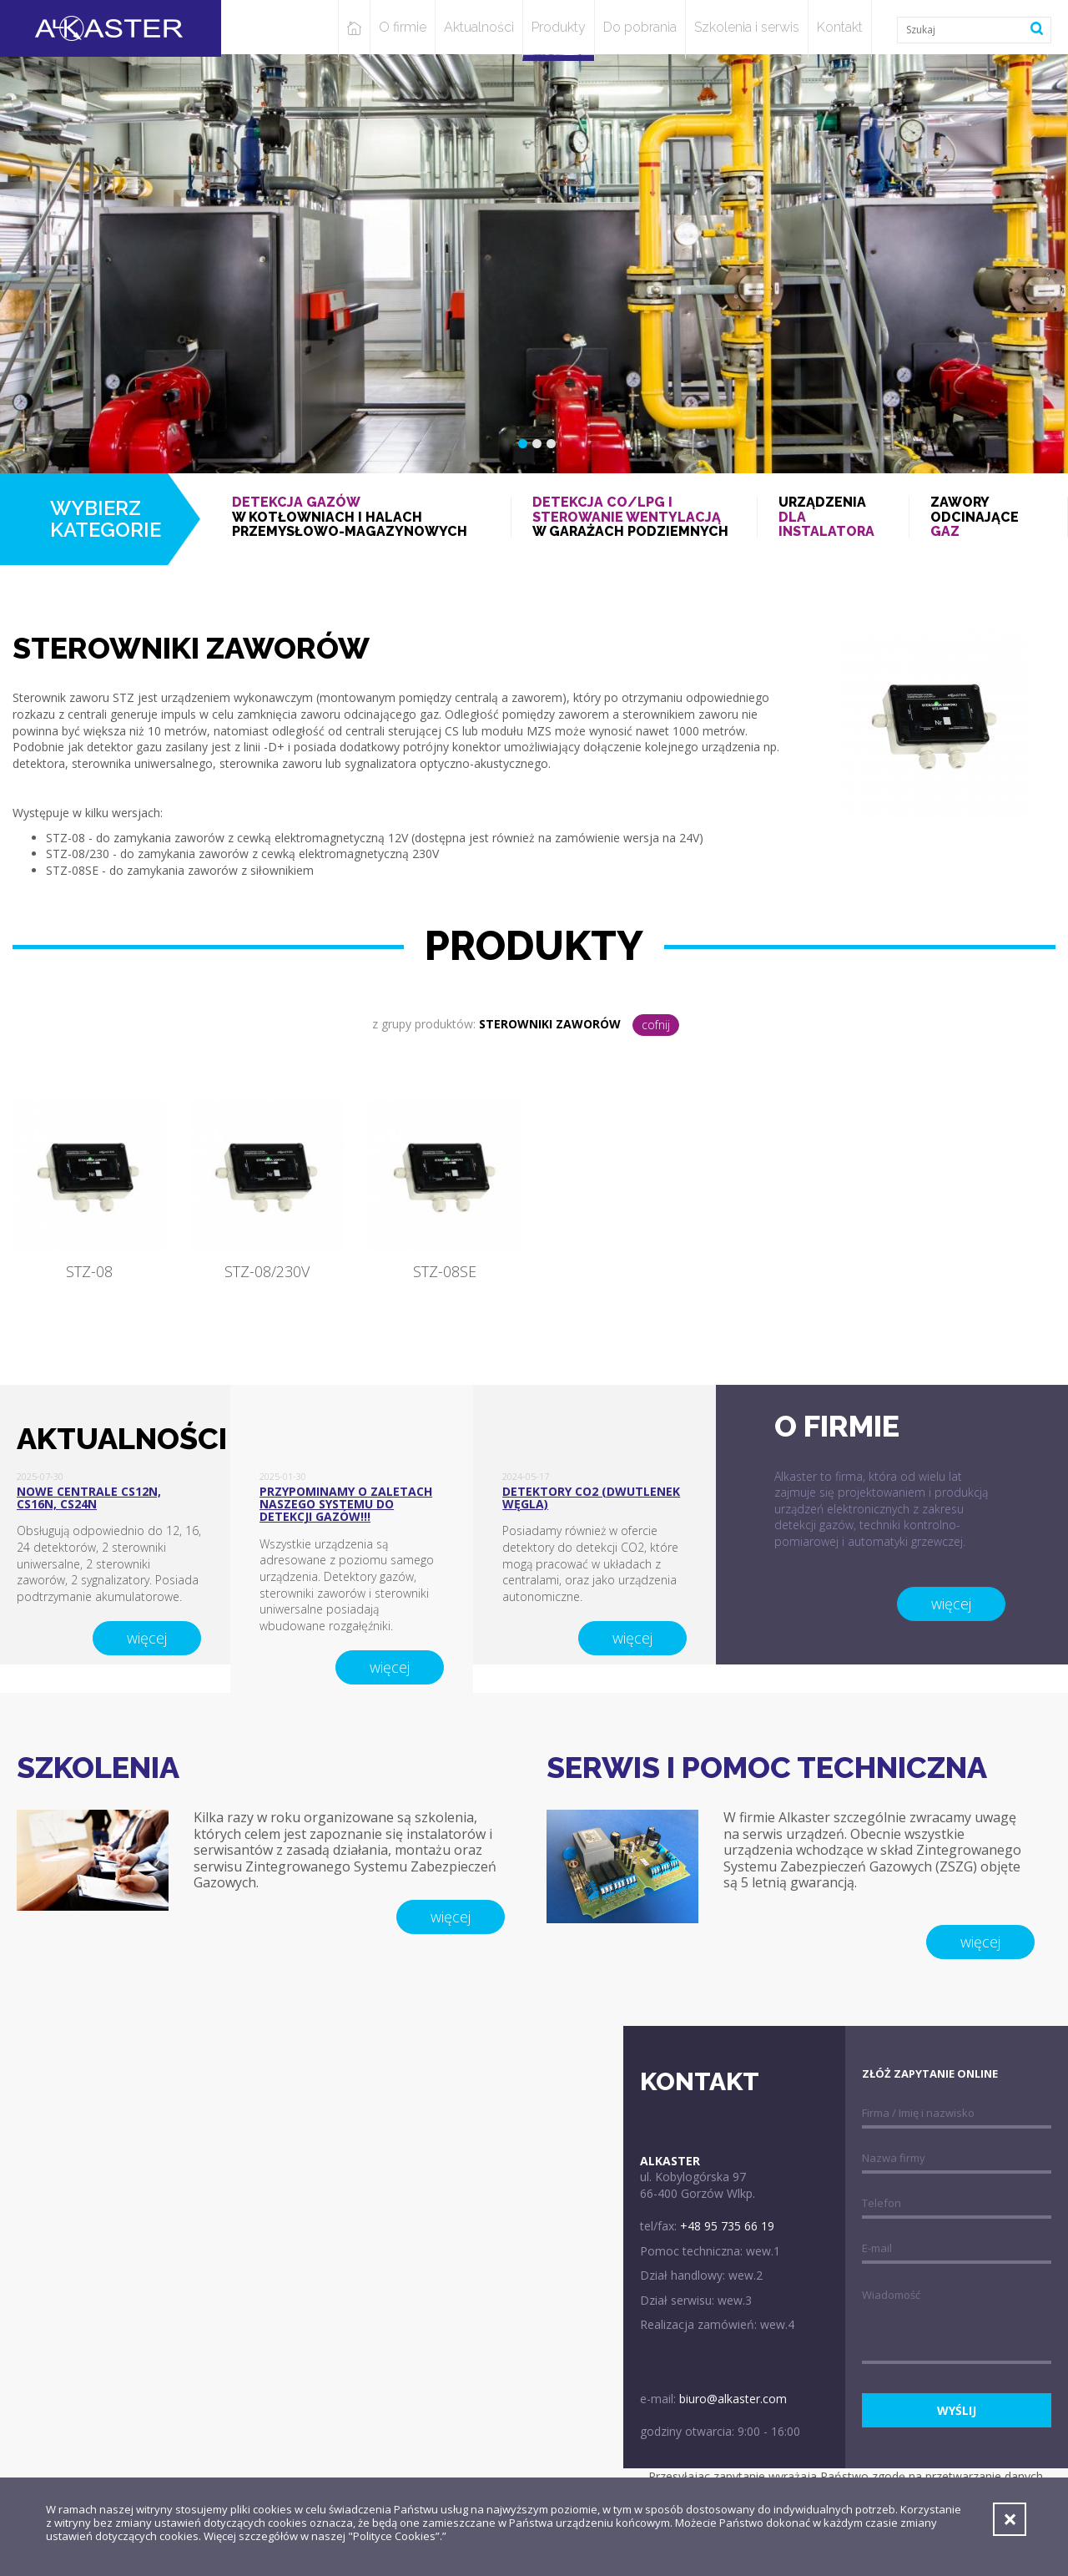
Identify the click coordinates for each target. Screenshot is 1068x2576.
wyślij (956, 2410)
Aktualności (479, 27)
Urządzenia (833, 517)
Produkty (558, 27)
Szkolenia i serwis (746, 27)
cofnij (656, 1025)
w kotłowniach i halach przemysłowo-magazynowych (361, 517)
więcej (147, 1638)
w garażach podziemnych (634, 517)
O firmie (402, 27)
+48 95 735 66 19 (727, 2226)
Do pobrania (640, 27)
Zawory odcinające (988, 517)
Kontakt (840, 27)
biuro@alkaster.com (733, 2399)
